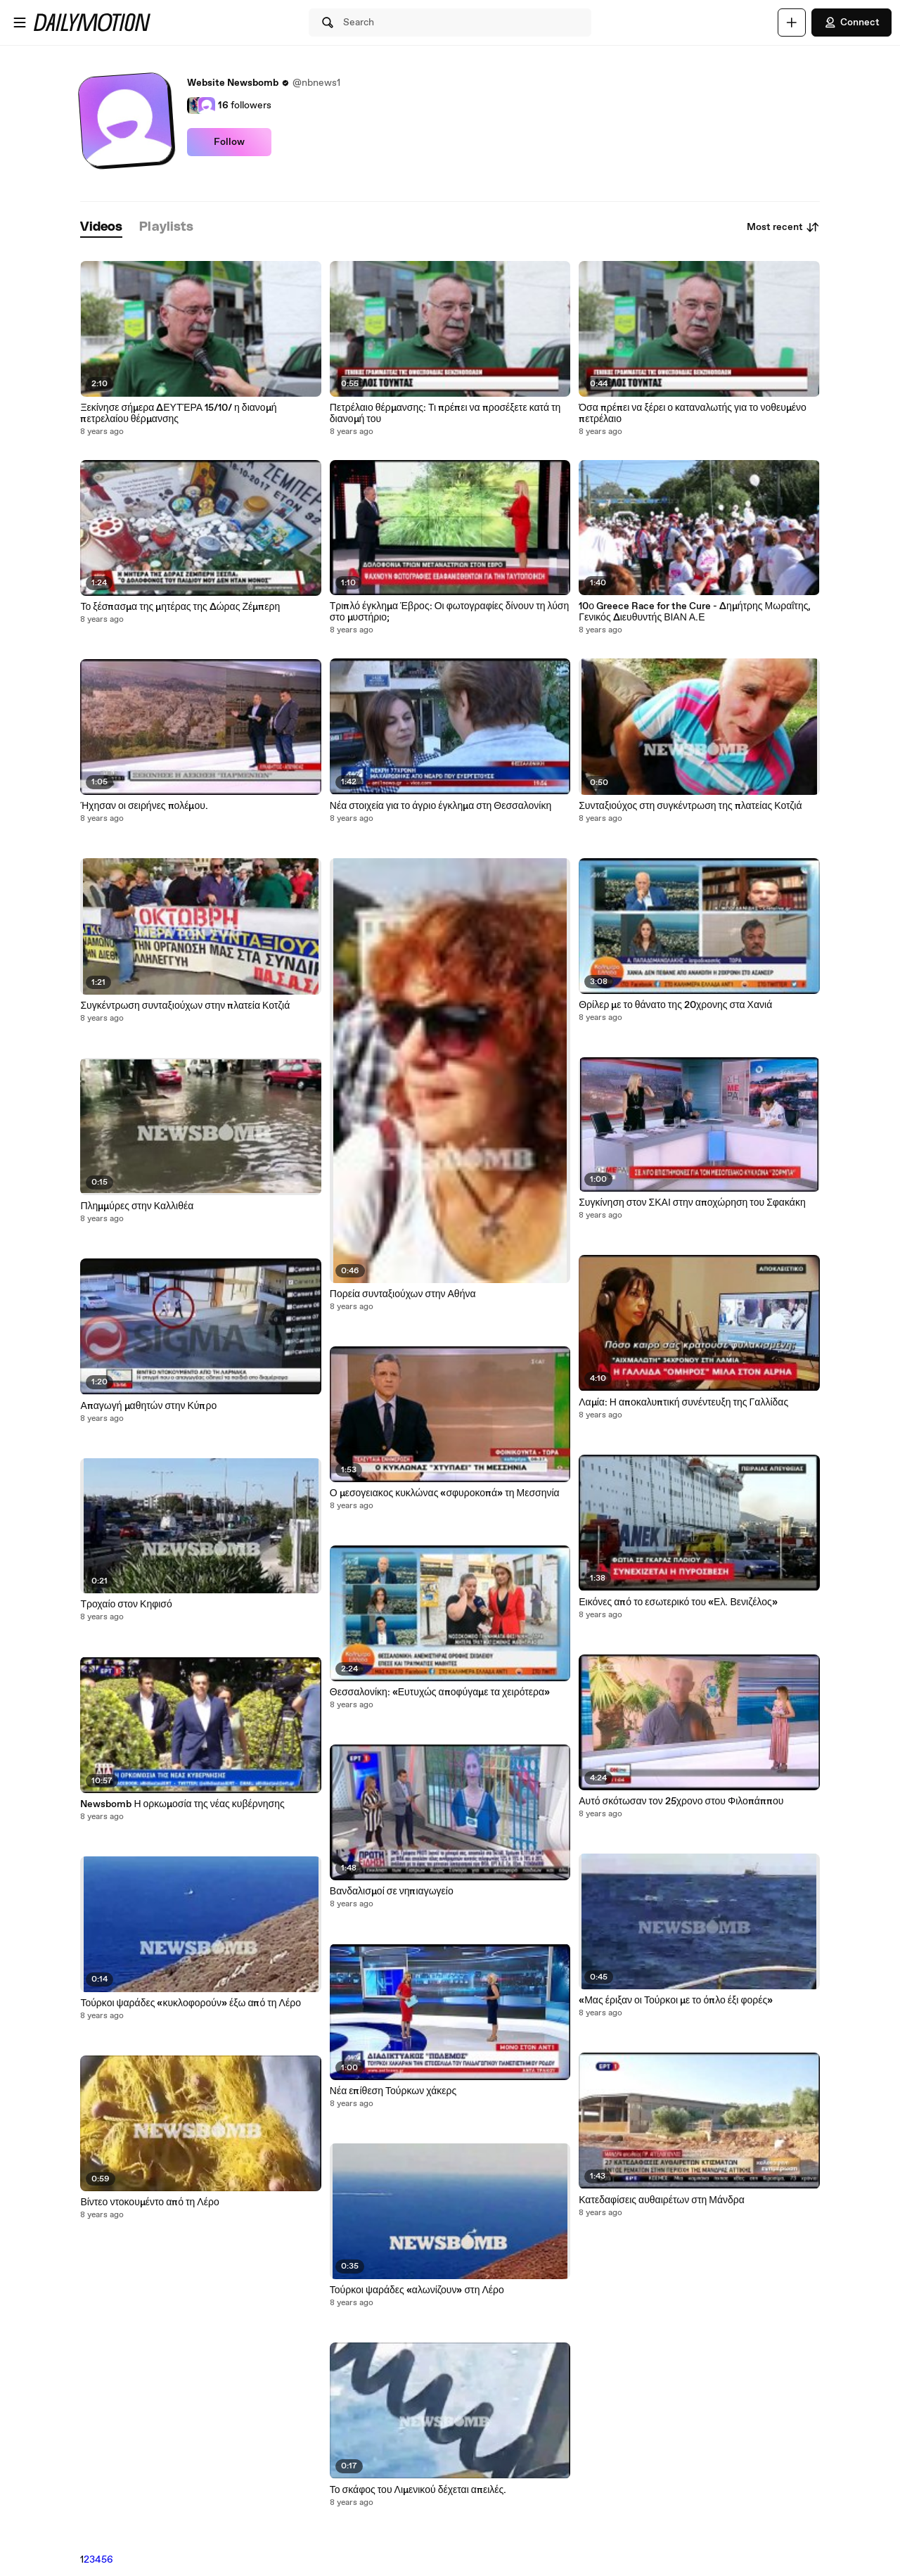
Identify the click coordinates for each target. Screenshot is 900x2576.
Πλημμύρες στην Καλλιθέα (136, 1206)
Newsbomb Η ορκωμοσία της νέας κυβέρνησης (182, 1804)
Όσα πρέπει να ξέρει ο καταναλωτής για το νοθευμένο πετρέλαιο (692, 413)
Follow (229, 142)
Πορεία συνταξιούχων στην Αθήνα (403, 1294)
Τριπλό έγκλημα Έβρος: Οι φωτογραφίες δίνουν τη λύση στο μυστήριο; (449, 612)
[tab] (101, 227)
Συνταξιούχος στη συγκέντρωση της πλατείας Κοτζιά (690, 806)
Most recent (783, 227)
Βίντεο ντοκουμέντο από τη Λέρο (149, 2202)
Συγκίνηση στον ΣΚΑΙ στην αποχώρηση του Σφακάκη (692, 1203)
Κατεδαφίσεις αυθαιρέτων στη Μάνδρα (662, 2200)
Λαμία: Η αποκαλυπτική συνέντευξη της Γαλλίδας (683, 1402)
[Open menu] (19, 22)
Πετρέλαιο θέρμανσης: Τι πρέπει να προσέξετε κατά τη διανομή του (445, 413)
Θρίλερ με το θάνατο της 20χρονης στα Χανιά (675, 1005)
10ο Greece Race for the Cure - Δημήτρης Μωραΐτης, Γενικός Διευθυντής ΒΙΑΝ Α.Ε (695, 612)
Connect (851, 22)
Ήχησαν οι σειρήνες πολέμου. (143, 806)
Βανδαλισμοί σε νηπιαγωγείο (392, 1891)
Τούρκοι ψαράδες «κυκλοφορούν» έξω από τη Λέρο (190, 2003)
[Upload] (792, 22)
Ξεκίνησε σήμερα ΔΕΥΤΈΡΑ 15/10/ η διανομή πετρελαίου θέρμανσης (178, 413)
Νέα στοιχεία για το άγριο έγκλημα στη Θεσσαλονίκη (440, 806)
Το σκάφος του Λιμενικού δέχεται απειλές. (418, 2490)
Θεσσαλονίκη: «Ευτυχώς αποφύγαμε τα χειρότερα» (440, 1692)
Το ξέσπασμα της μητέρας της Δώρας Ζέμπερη (180, 607)
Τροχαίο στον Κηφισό (126, 1604)
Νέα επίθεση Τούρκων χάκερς (393, 2091)
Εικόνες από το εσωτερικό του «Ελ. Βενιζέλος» (678, 1602)
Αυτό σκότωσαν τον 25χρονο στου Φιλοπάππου (681, 1801)
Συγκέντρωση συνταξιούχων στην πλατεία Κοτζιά (185, 1006)
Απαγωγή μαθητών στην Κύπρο (148, 1406)
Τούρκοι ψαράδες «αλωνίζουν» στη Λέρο (417, 2290)
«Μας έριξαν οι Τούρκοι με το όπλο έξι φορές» (676, 2000)
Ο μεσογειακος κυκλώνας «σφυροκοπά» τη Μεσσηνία (445, 1493)
